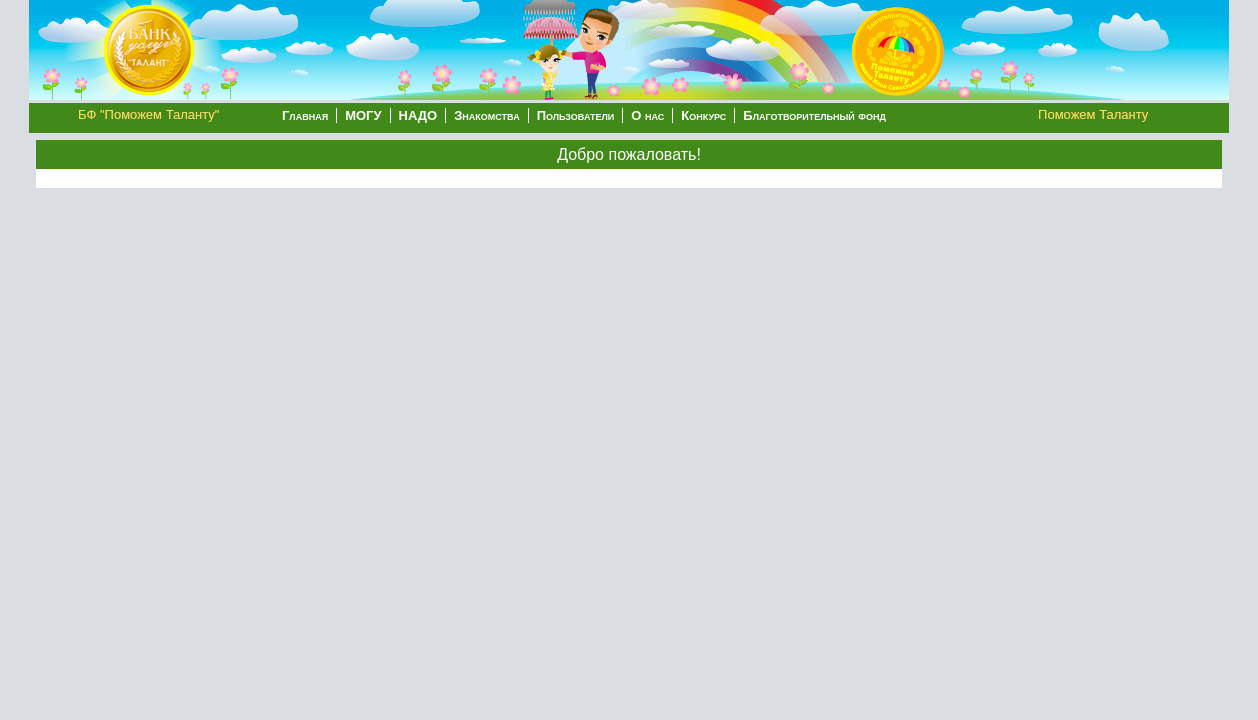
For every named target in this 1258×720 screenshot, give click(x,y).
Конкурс (703, 115)
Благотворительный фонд (814, 115)
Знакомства (486, 115)
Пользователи (576, 115)
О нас (647, 115)
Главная (305, 115)
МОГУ (363, 115)
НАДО (418, 115)
